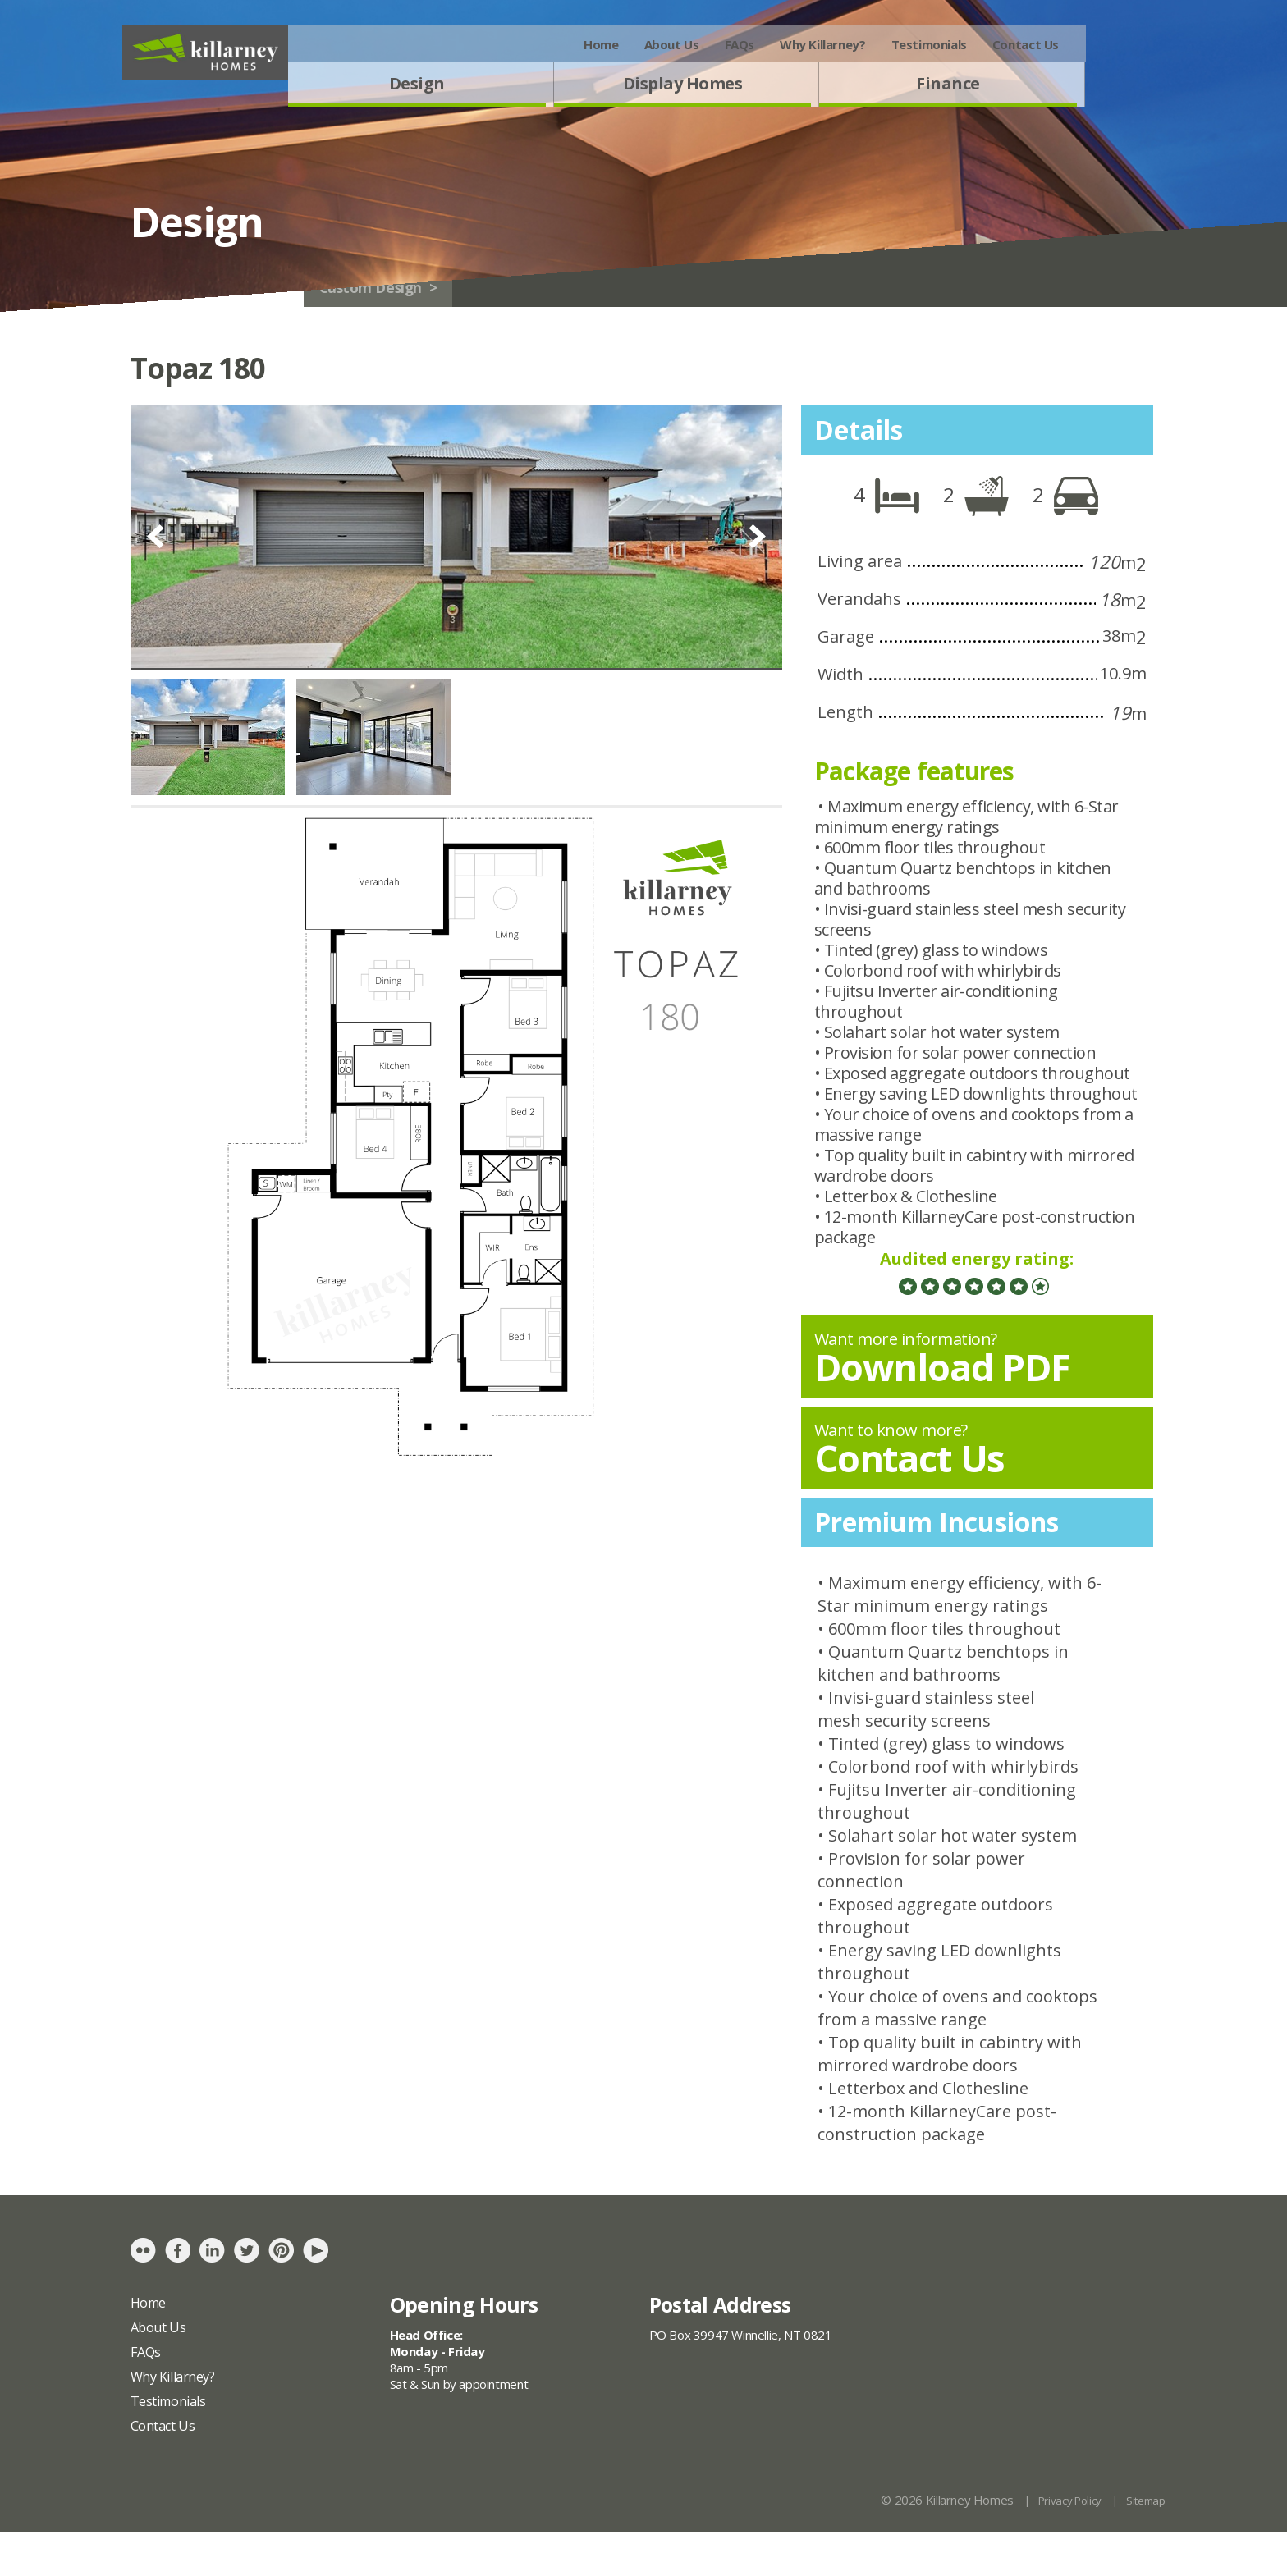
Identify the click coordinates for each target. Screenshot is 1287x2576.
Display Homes (761, 89)
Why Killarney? (902, 44)
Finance (1027, 89)
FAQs (817, 44)
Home (679, 44)
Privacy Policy (1059, 2545)
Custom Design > (501, 325)
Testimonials (1007, 44)
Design (496, 89)
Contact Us (1103, 44)
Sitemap (1143, 2545)
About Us (749, 44)
